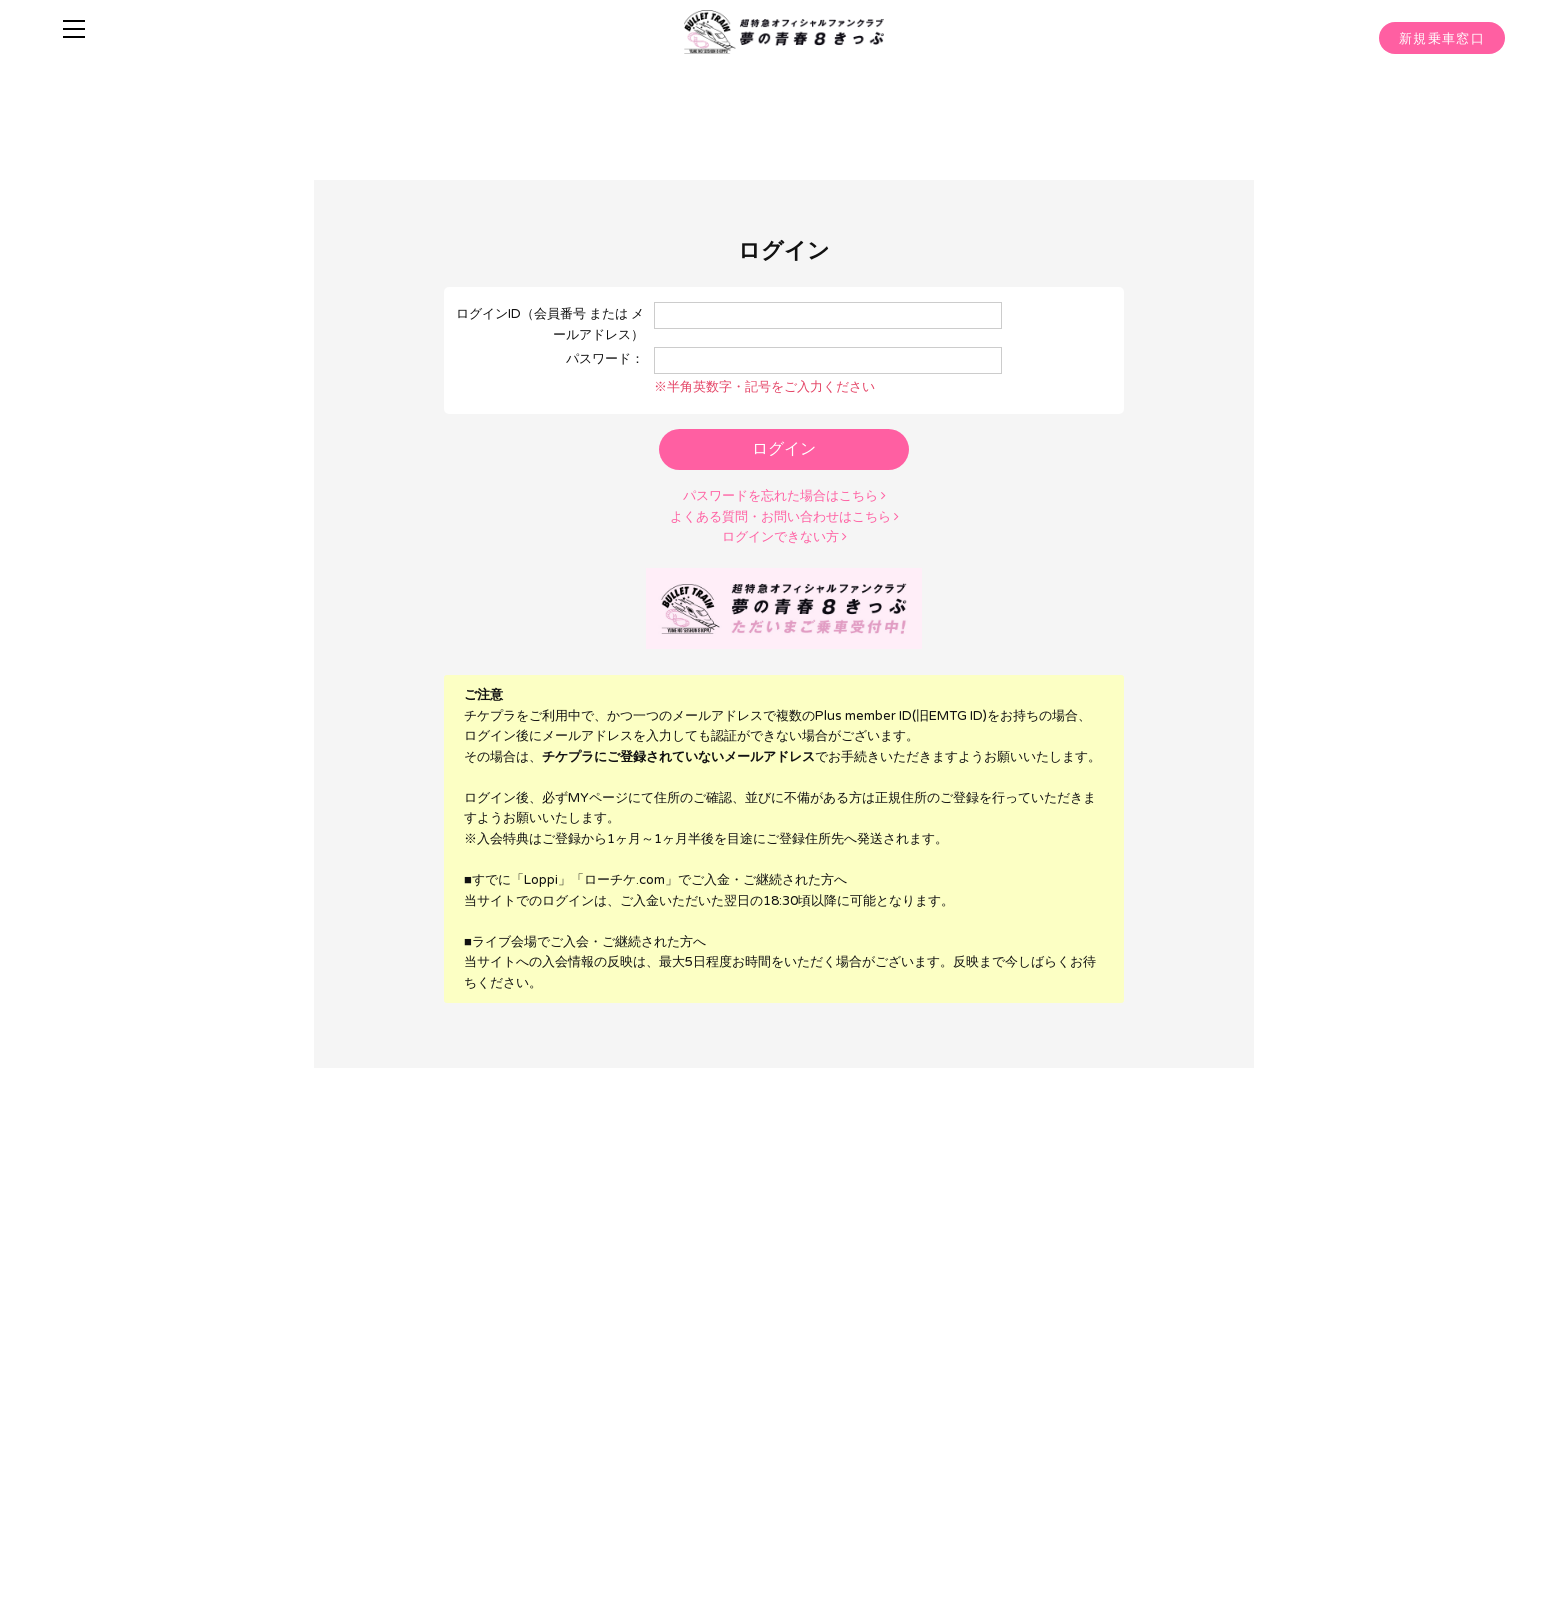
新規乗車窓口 (1442, 39)
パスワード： (605, 358)
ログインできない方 (784, 533)
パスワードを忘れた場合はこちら (784, 494)
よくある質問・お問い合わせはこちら (784, 514)
